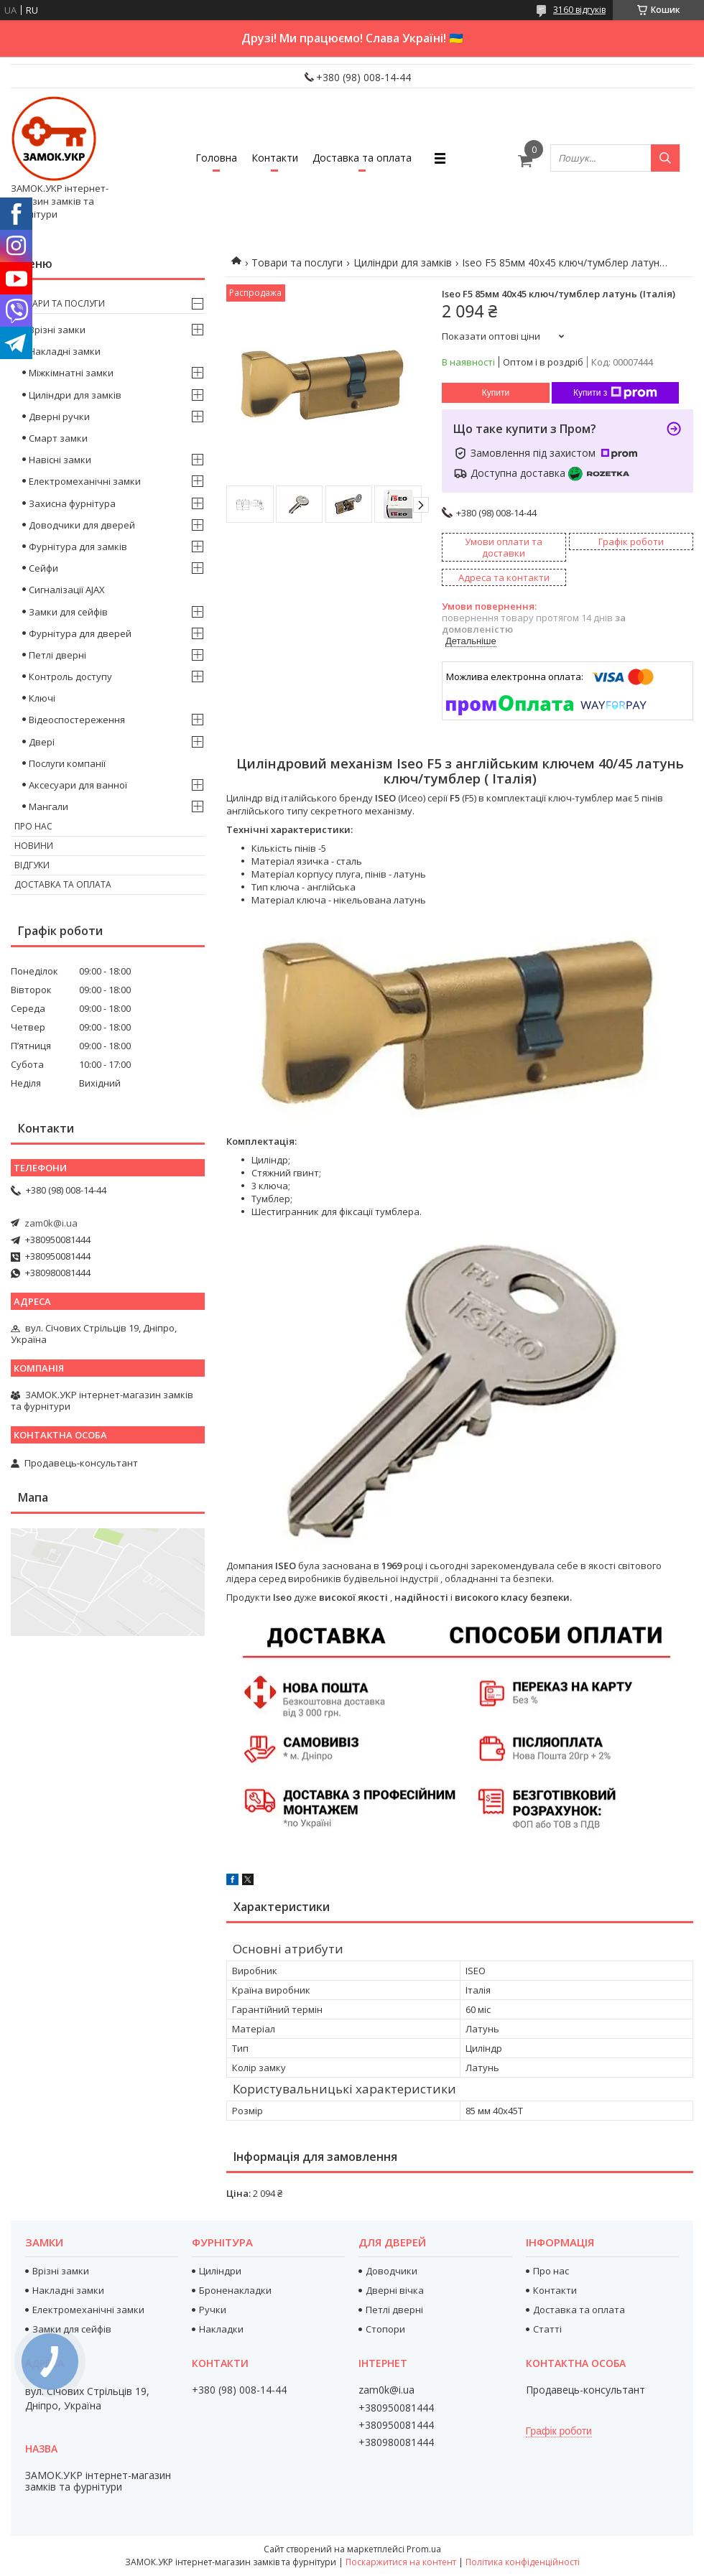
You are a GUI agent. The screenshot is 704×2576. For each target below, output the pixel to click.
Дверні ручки (59, 416)
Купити (495, 393)
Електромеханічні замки (85, 481)
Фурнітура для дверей (80, 633)
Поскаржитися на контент (401, 2562)
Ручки (212, 2309)
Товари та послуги (297, 262)
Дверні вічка (395, 2290)
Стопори (385, 2328)
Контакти (274, 157)
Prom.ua (424, 2549)
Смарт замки (58, 438)
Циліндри (220, 2270)
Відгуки (32, 865)
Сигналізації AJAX (67, 589)
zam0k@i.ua (51, 1223)
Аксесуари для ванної (78, 784)
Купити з (615, 392)
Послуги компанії (67, 763)
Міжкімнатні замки (71, 372)
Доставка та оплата (362, 157)
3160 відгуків (579, 10)
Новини (33, 846)
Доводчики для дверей (82, 525)
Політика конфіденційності (523, 2562)
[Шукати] (665, 158)
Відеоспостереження (77, 719)
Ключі (42, 698)
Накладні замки (65, 351)
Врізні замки (57, 329)
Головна (216, 157)
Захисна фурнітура (72, 503)
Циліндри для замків (402, 262)
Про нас (33, 826)
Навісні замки (60, 459)
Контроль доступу (70, 676)
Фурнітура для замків (78, 546)
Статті (547, 2328)
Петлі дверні (57, 654)
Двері (42, 741)
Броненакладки (235, 2290)
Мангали (48, 806)
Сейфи (43, 568)
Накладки (221, 2328)
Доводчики (391, 2270)
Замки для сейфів (68, 611)
